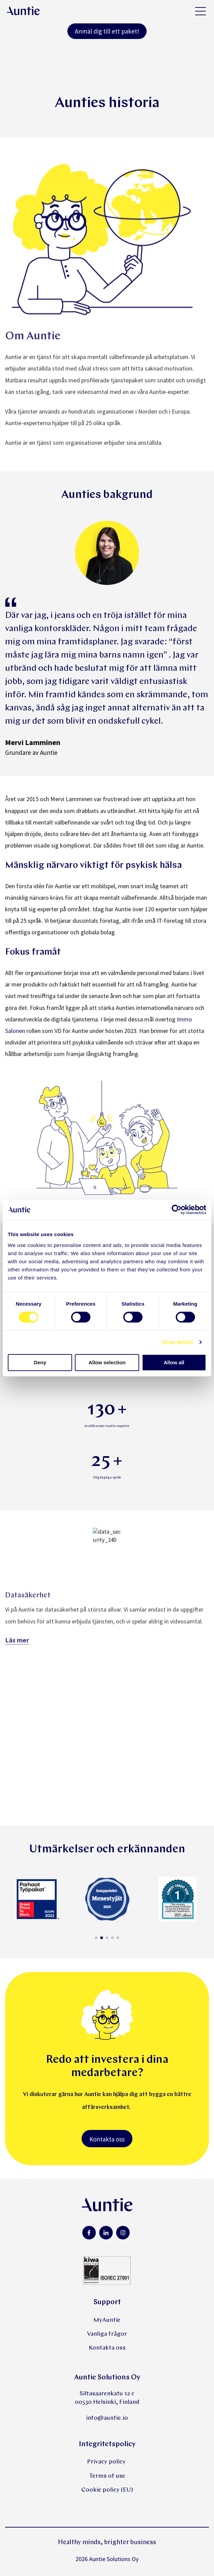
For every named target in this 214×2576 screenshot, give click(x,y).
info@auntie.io (107, 2418)
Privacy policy (107, 2462)
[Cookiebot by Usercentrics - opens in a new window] (176, 1210)
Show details (177, 1342)
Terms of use (107, 2476)
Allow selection (106, 1362)
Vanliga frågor (107, 2334)
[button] (96, 1937)
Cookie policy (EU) (107, 2490)
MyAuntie (107, 2320)
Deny (40, 1362)
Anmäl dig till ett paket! (107, 31)
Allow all (174, 1362)
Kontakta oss (107, 2139)
